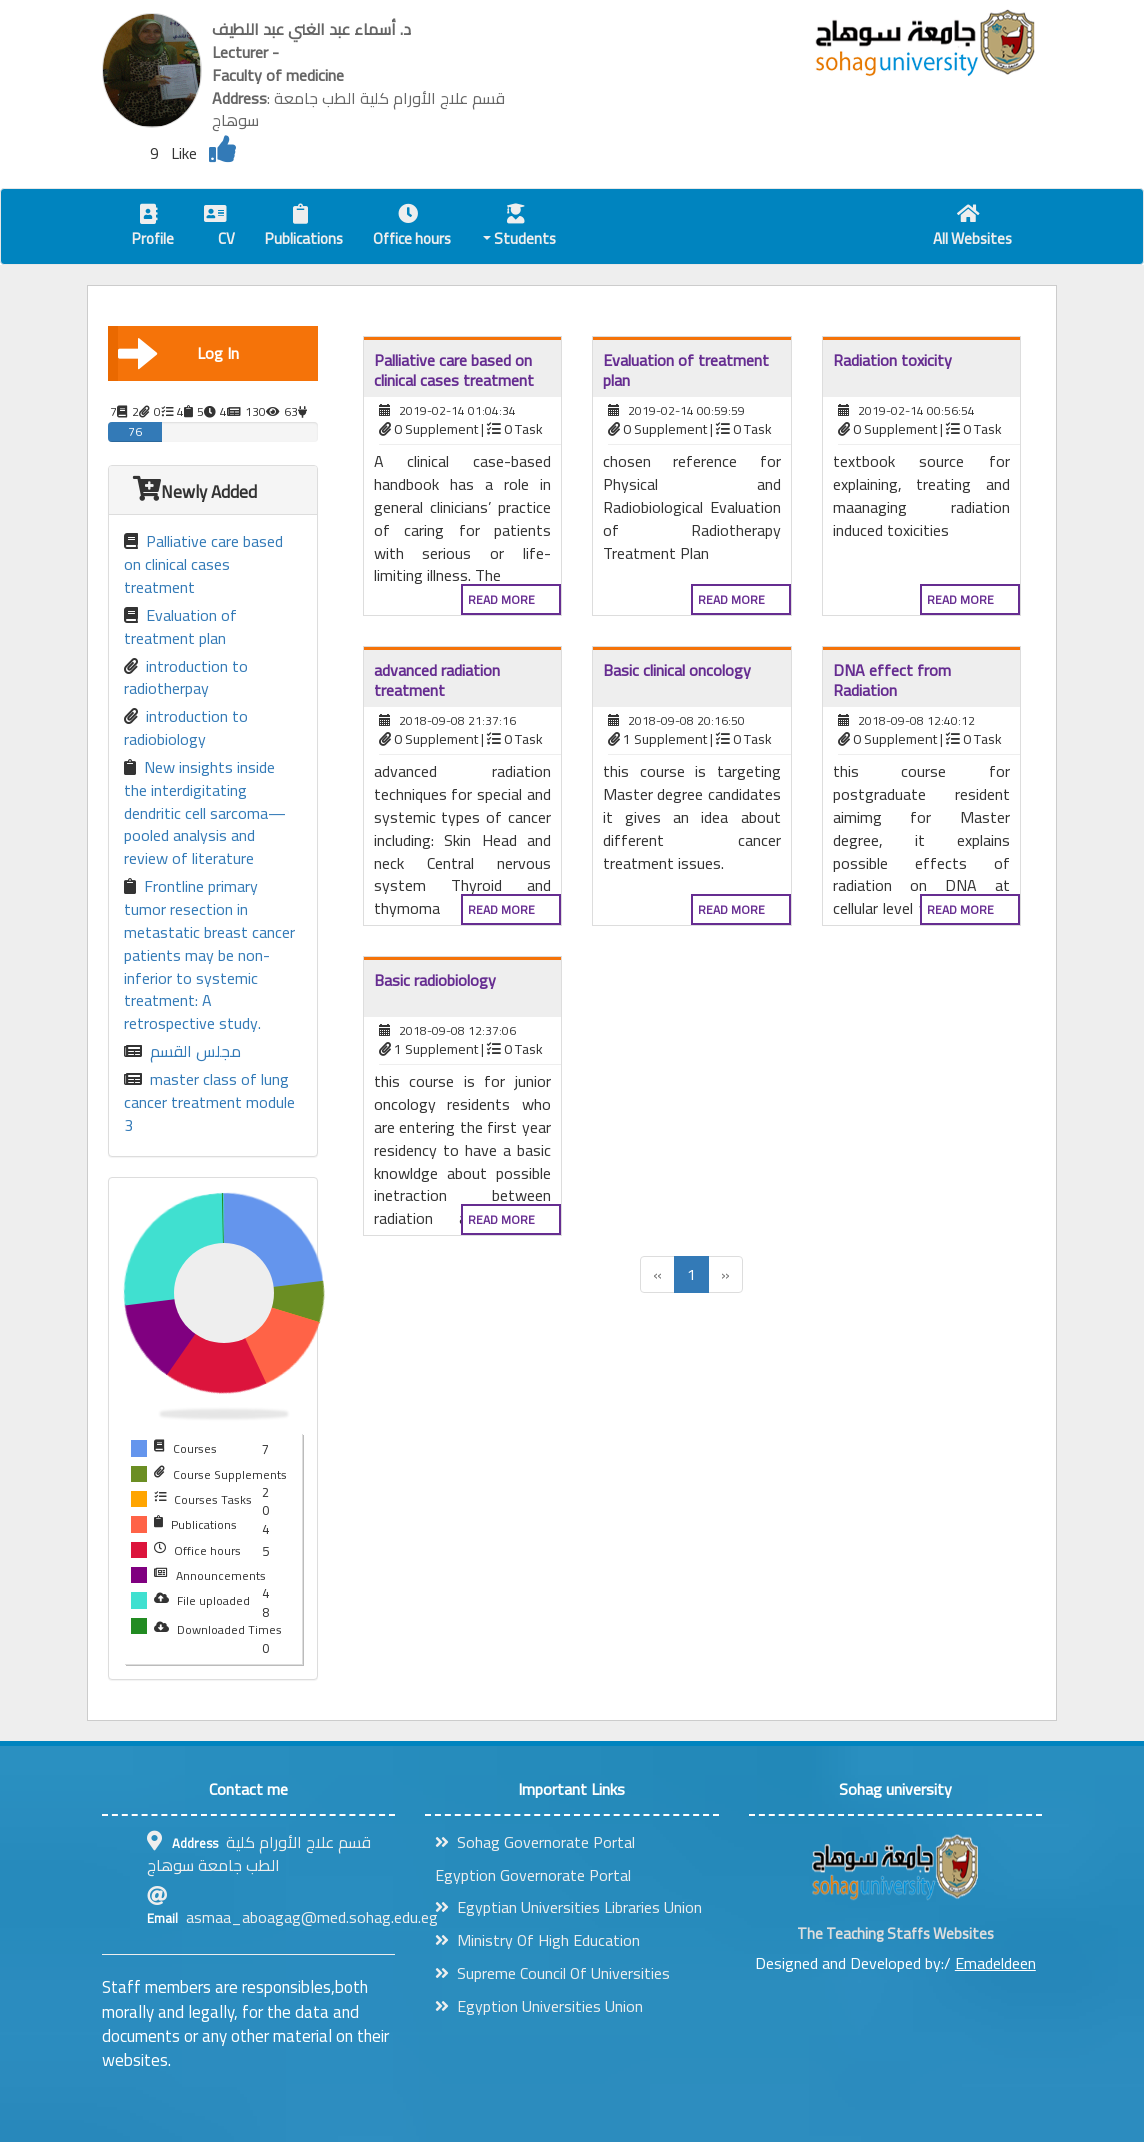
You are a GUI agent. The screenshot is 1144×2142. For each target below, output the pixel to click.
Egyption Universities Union (539, 2006)
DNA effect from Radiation (892, 680)
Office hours (412, 228)
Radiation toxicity (892, 360)
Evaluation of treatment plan (180, 627)
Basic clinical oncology (677, 670)
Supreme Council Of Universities (552, 1973)
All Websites (972, 228)
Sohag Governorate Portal (535, 1842)
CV (219, 228)
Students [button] (520, 228)
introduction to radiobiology (186, 728)
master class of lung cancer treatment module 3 (209, 1102)
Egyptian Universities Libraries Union (568, 1907)
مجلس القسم (182, 1051)
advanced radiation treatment (437, 680)
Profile (153, 228)
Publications (304, 228)
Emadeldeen (995, 1963)
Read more (501, 599)
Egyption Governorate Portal (533, 1875)
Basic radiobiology (435, 980)
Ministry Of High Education (537, 1940)
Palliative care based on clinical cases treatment (203, 564)
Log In (178, 353)
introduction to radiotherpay (186, 678)
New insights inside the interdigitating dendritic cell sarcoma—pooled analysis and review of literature (205, 813)
